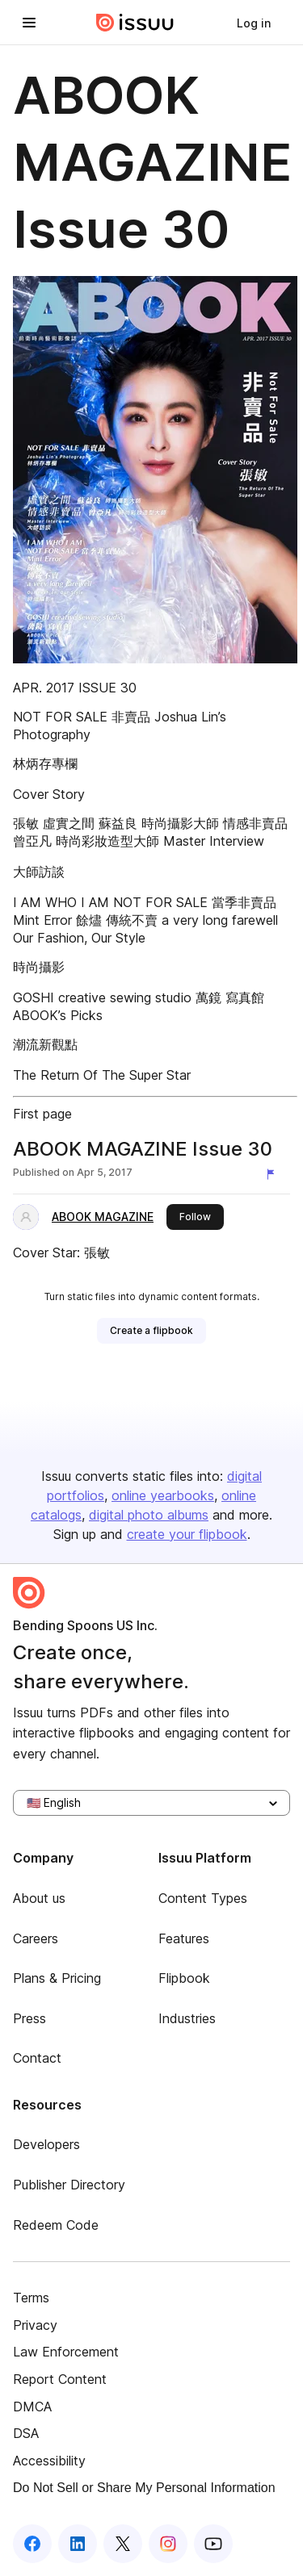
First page (42, 1114)
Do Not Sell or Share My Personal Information (144, 2487)
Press (29, 2018)
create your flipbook (187, 1534)
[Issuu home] (135, 22)
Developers (46, 2144)
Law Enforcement (66, 2352)
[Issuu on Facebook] (32, 2543)
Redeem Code (56, 2225)
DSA (26, 2433)
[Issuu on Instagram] (168, 2543)
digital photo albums (148, 1515)
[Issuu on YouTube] (213, 2543)
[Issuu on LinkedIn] (77, 2543)
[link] (254, 22)
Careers (35, 1938)
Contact (37, 2058)
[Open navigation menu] (29, 22)
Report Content (60, 2379)
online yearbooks (163, 1495)
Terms (31, 2298)
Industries (187, 2018)
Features (183, 1938)
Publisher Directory (69, 2185)
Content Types (202, 1898)
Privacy (35, 2325)
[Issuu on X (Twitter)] (122, 2543)
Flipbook (184, 1978)
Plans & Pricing (57, 1978)
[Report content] (274, 1174)
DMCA (32, 2406)
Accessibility (49, 2461)
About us (39, 1898)
